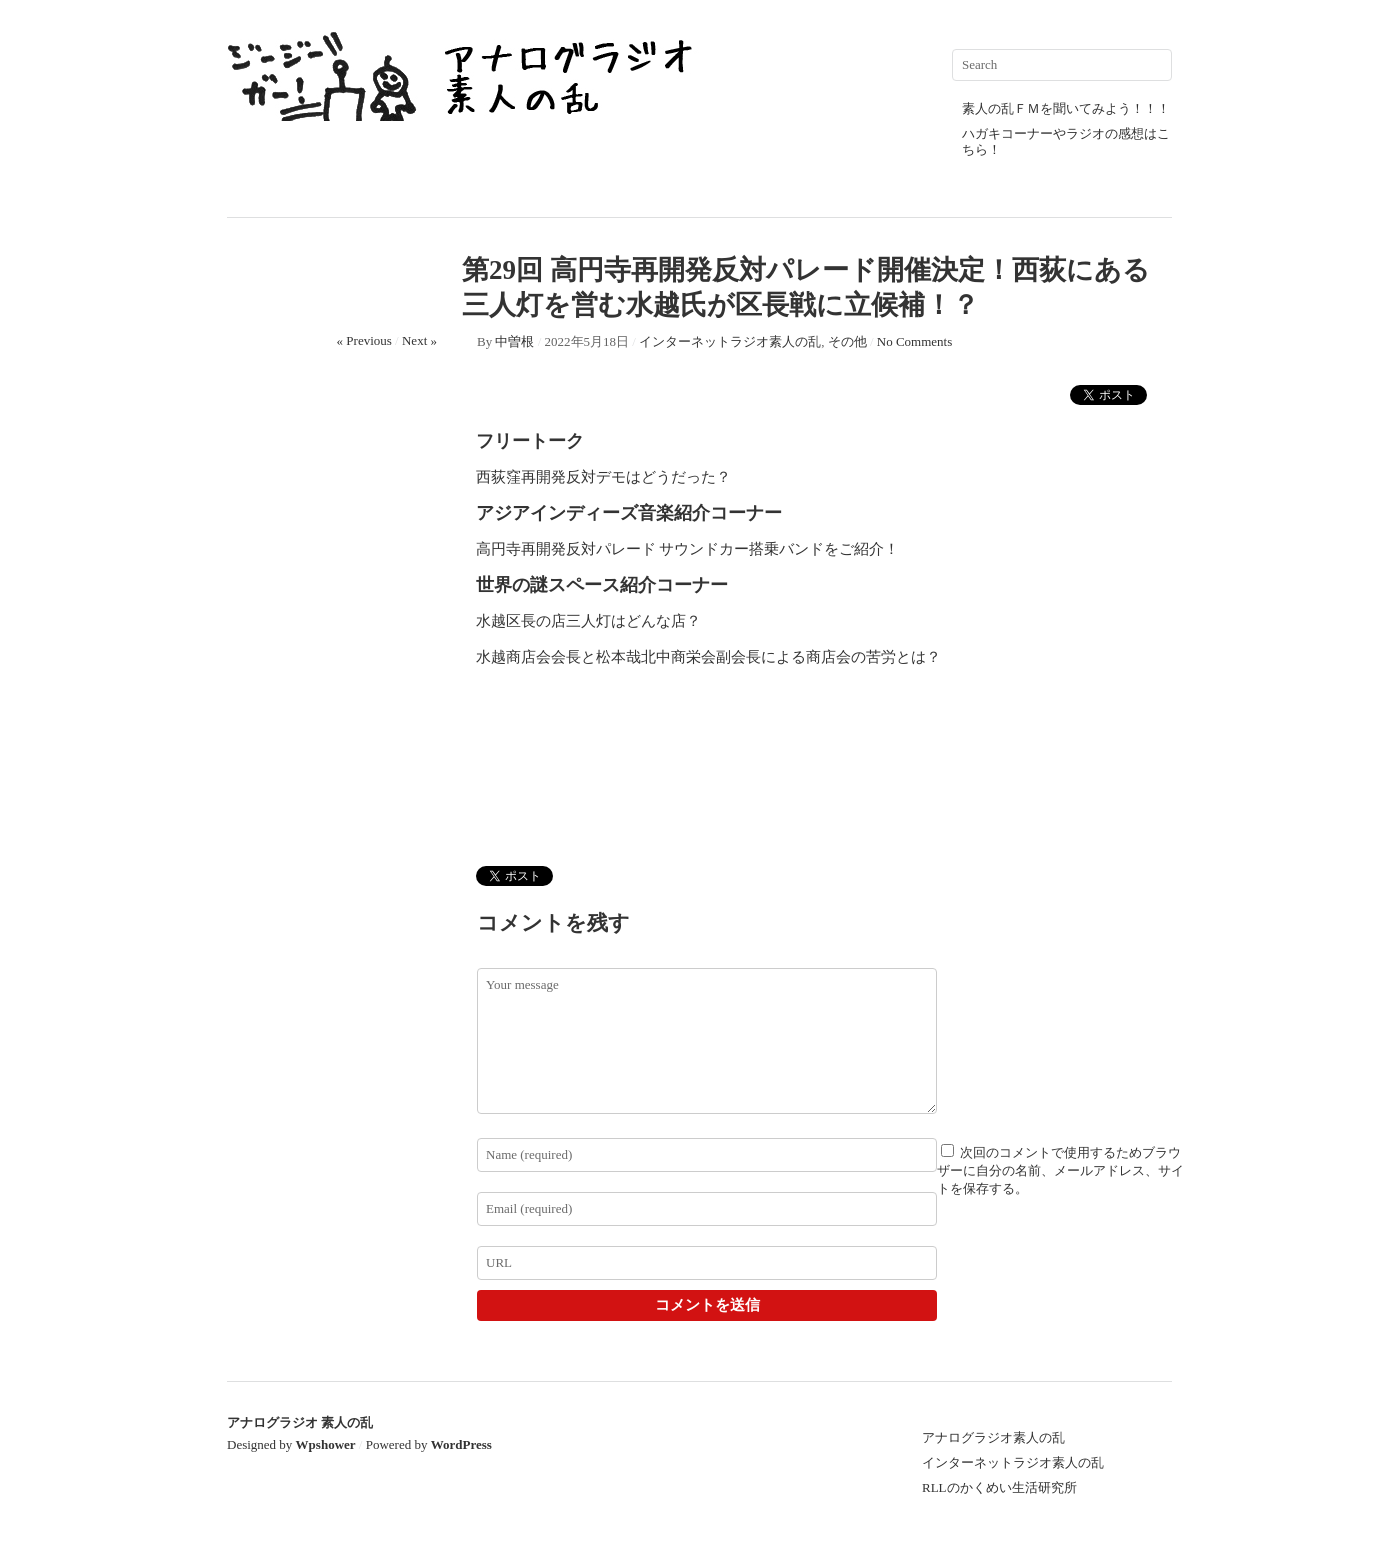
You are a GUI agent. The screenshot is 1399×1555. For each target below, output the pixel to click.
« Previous (364, 340)
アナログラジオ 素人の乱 (300, 1422)
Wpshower (326, 1444)
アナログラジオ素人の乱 (993, 1437)
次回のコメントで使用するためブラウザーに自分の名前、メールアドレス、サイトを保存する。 (1060, 1170)
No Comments (914, 341)
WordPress (461, 1444)
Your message (707, 1041)
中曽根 (514, 341)
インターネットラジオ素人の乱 (730, 341)
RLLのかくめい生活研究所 (999, 1487)
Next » (419, 340)
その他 (847, 341)
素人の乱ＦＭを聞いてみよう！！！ (1066, 108)
